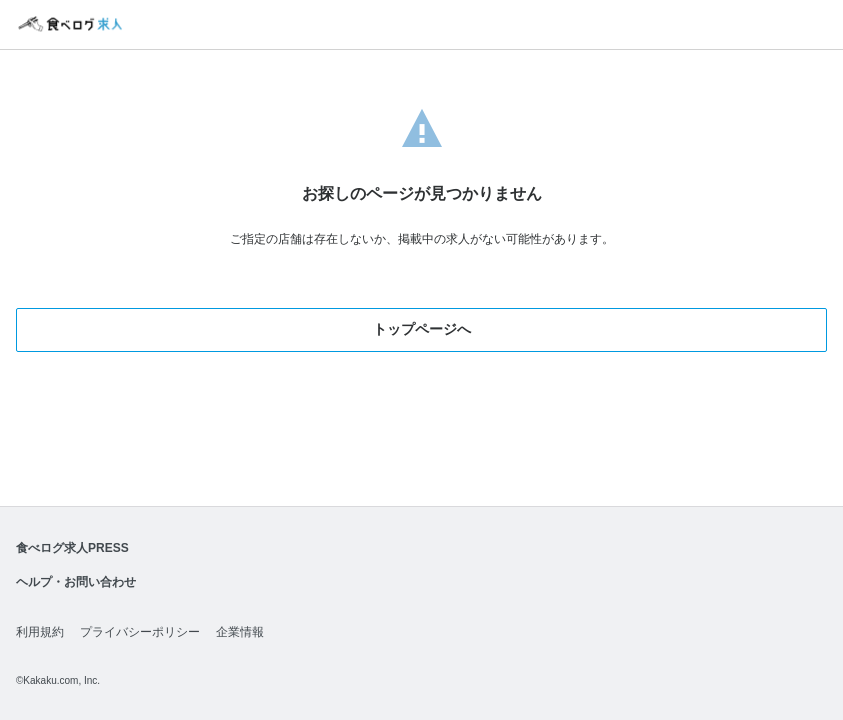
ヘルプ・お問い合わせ (76, 582)
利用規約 (40, 632)
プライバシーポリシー (140, 632)
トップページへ (422, 329)
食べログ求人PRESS (72, 548)
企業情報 (240, 632)
